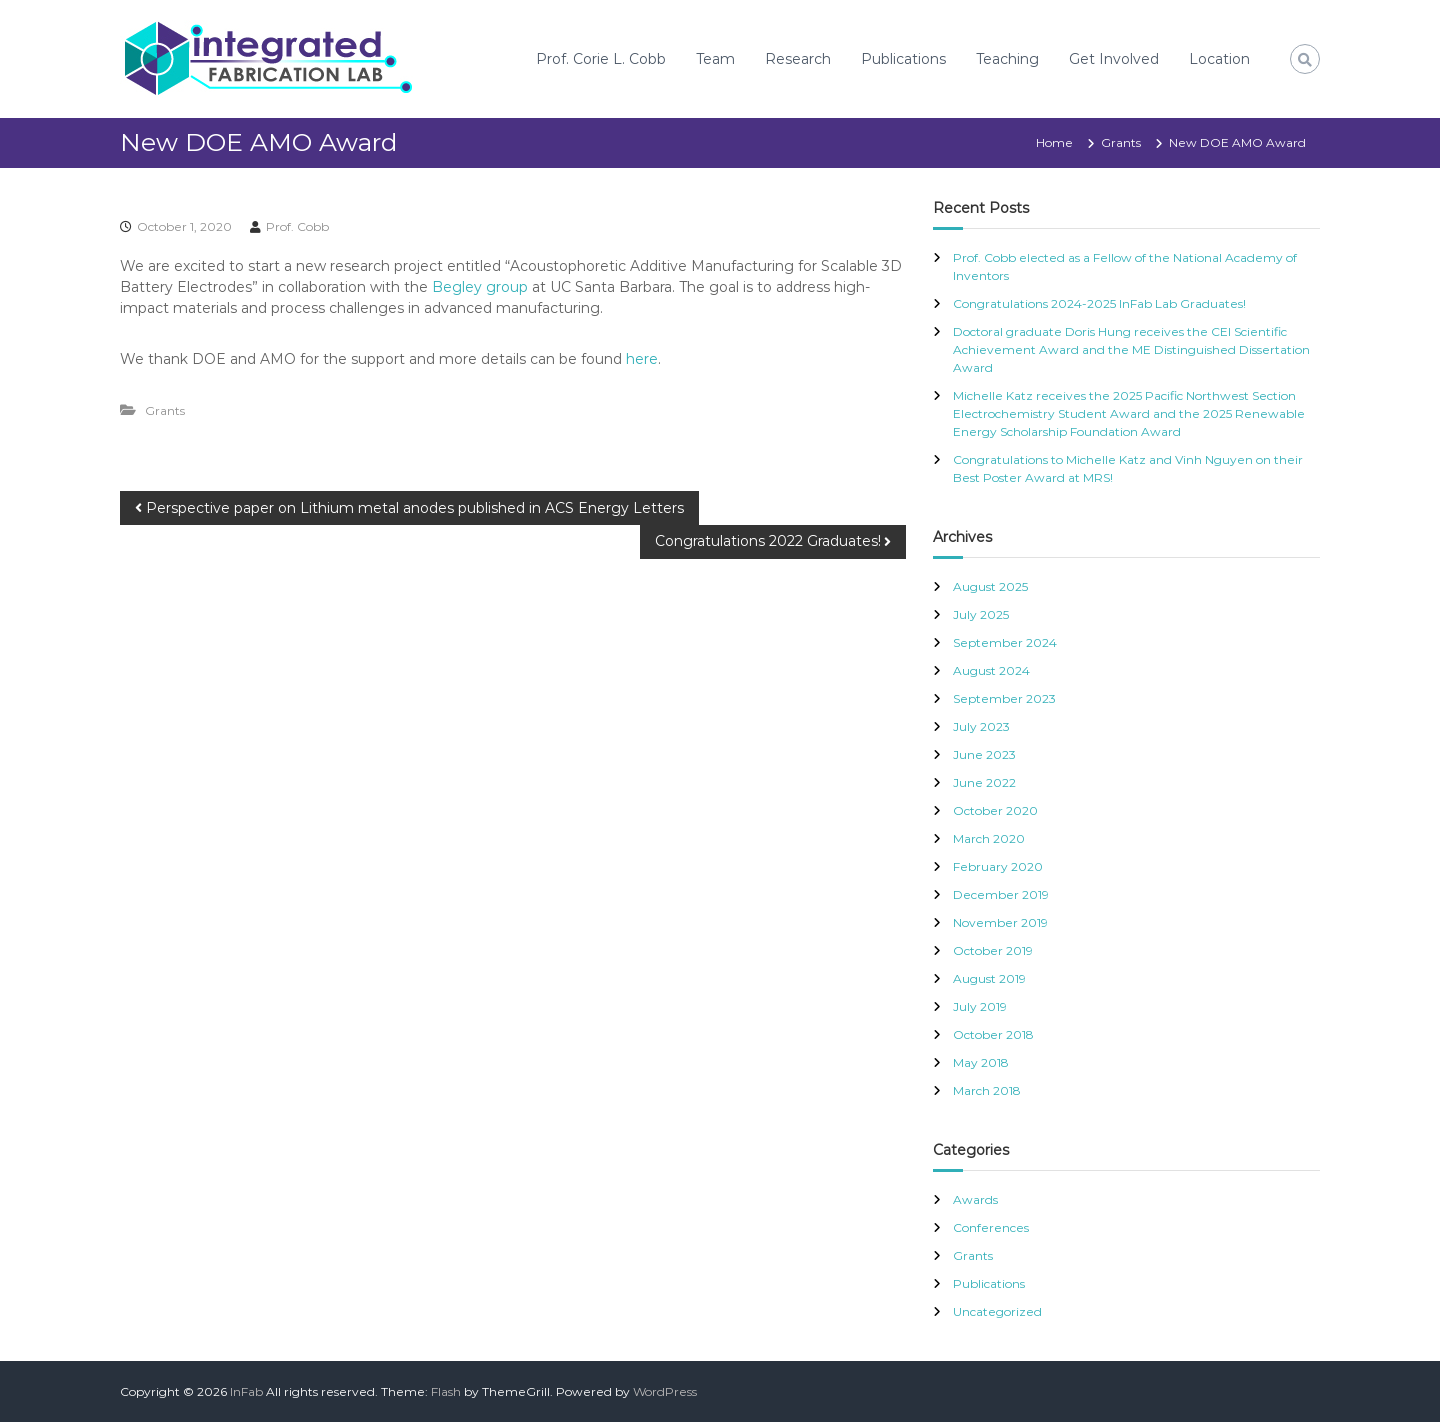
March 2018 (987, 1090)
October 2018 (993, 1034)
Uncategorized (997, 1311)
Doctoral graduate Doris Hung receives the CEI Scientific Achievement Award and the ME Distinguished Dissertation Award (1131, 349)
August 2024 (991, 670)
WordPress (665, 1391)
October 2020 (995, 810)
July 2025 (981, 614)
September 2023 (1004, 698)
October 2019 (993, 950)
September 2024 (1005, 642)
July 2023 (981, 726)
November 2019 (1000, 922)
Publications (903, 59)
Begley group (480, 287)
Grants (1121, 142)
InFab (246, 1391)
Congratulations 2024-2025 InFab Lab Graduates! (1099, 303)
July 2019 (980, 1006)
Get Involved (1114, 59)
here (642, 359)
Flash (446, 1391)
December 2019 (1001, 894)
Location (1219, 59)
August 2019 (989, 978)
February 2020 (998, 866)
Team (715, 59)
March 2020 (989, 838)
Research (798, 59)
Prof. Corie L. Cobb (601, 59)
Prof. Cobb (297, 226)
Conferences (991, 1227)
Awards (975, 1199)
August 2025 (990, 586)
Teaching (1007, 59)
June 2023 (984, 754)
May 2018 (981, 1062)
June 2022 (984, 782)
